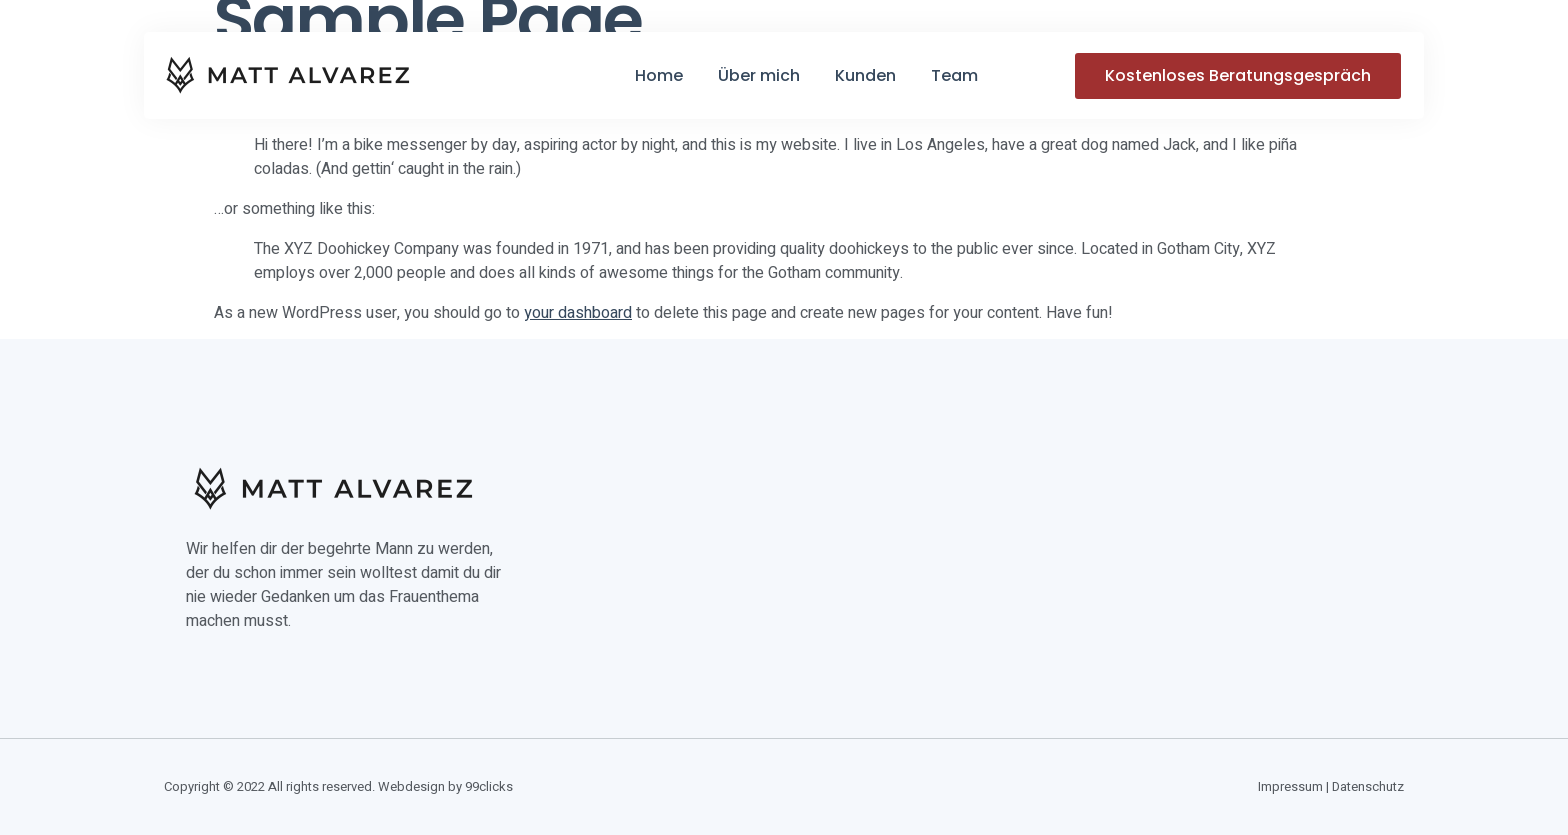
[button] (1238, 76)
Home (659, 75)
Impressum (1290, 786)
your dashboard (578, 313)
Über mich (759, 75)
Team (954, 75)
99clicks (489, 786)
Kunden (865, 75)
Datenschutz (1368, 786)
